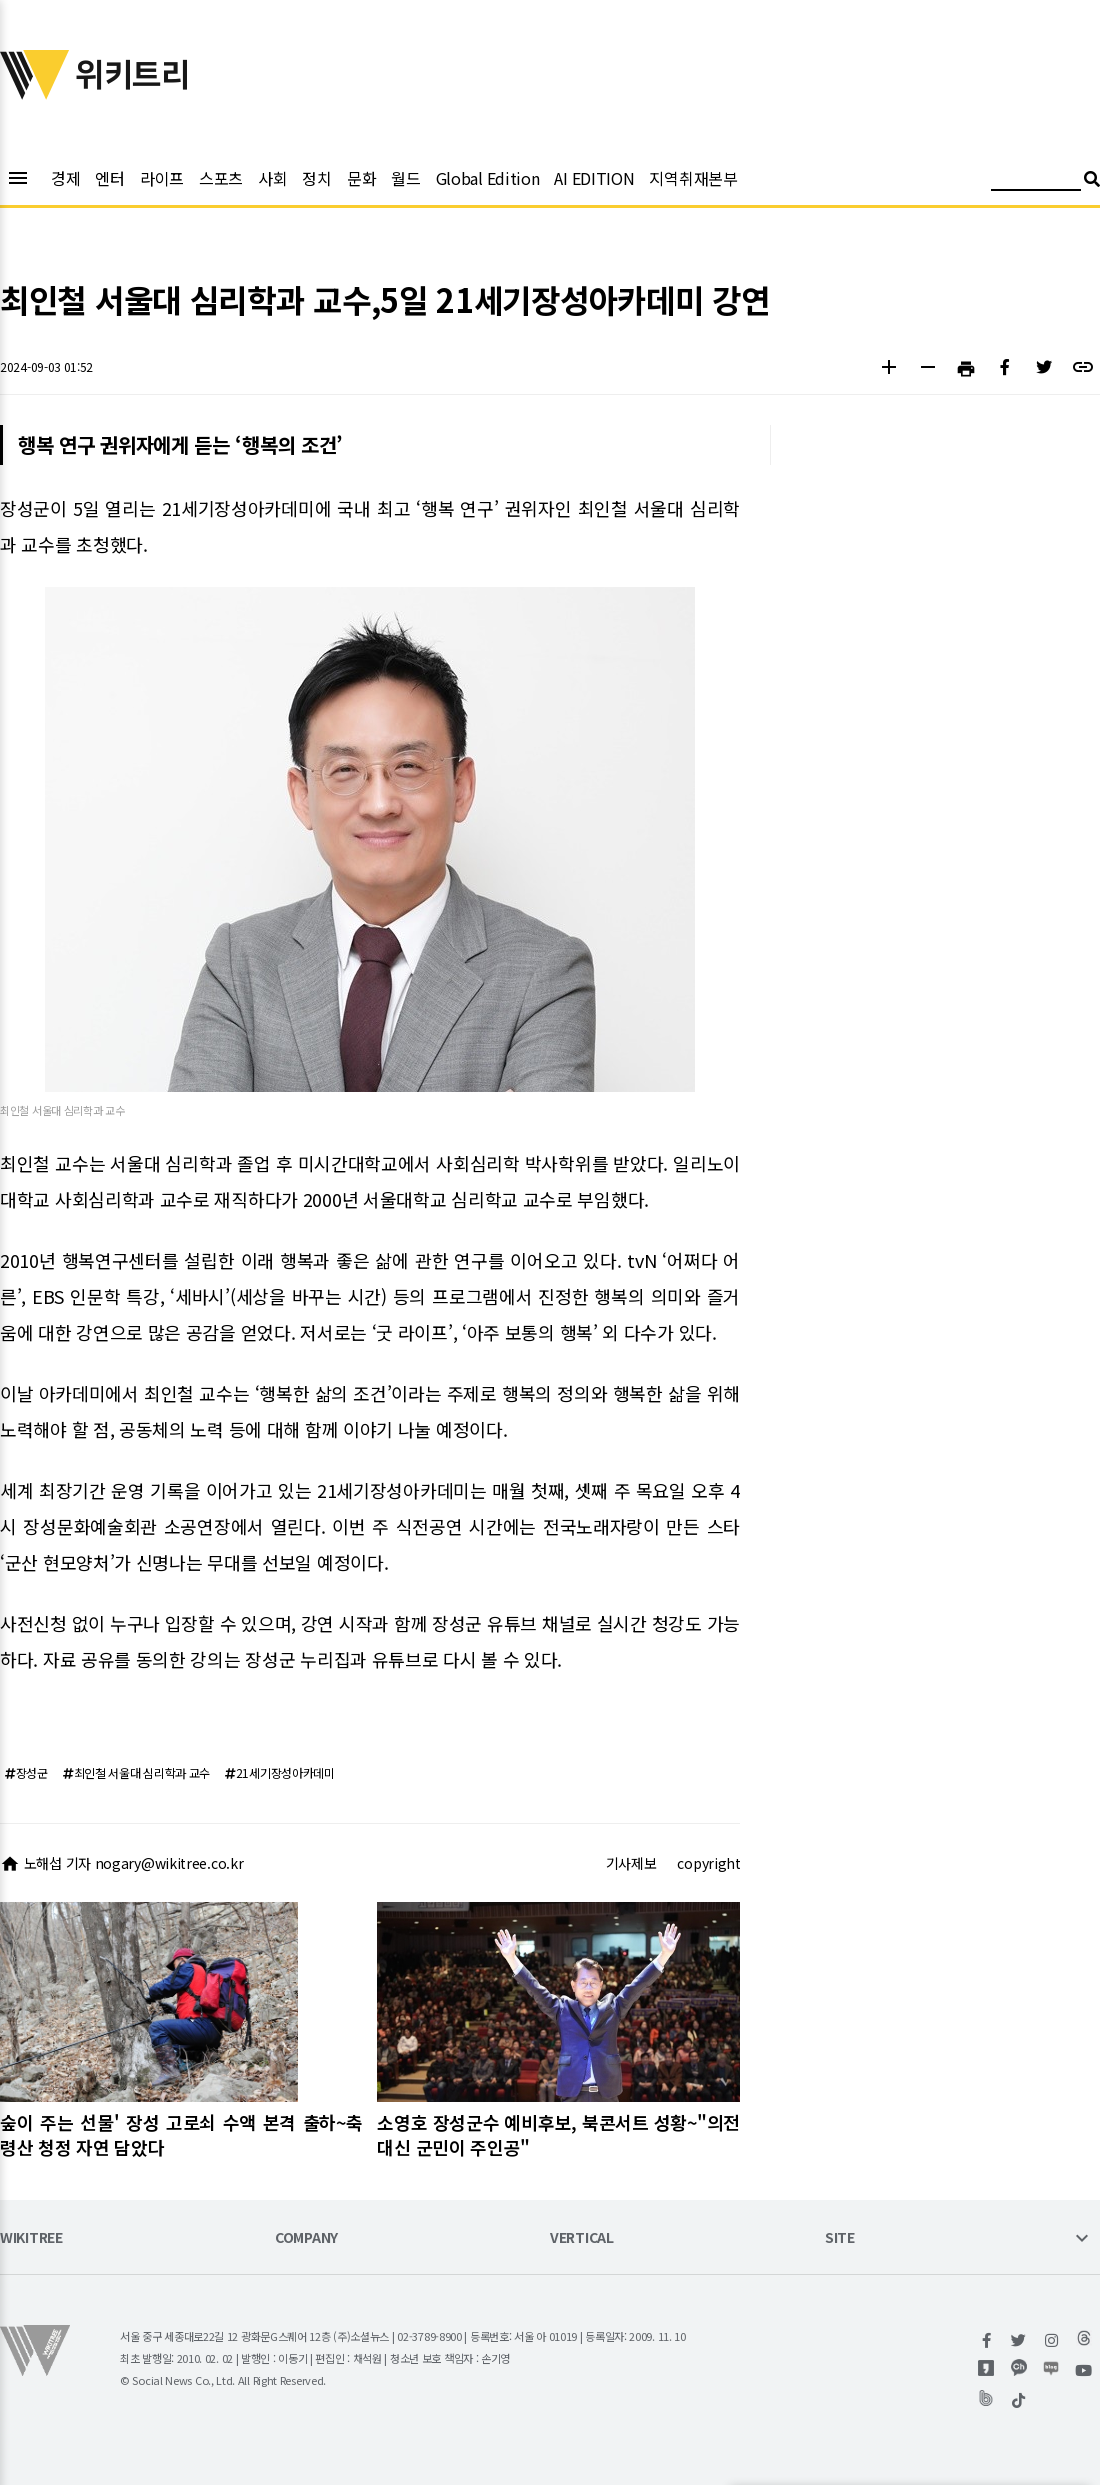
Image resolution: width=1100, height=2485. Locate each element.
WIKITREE (31, 2238)
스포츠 (221, 178)
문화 (361, 178)
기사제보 (631, 1863)
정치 (316, 178)
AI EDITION (594, 178)
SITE (840, 2238)
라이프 (162, 178)
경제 (65, 178)
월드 (405, 178)
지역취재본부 (693, 178)
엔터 (109, 178)
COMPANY (306, 2238)
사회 (272, 178)
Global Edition (488, 178)
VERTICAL (582, 2238)
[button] (888, 369)
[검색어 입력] (1036, 181)
